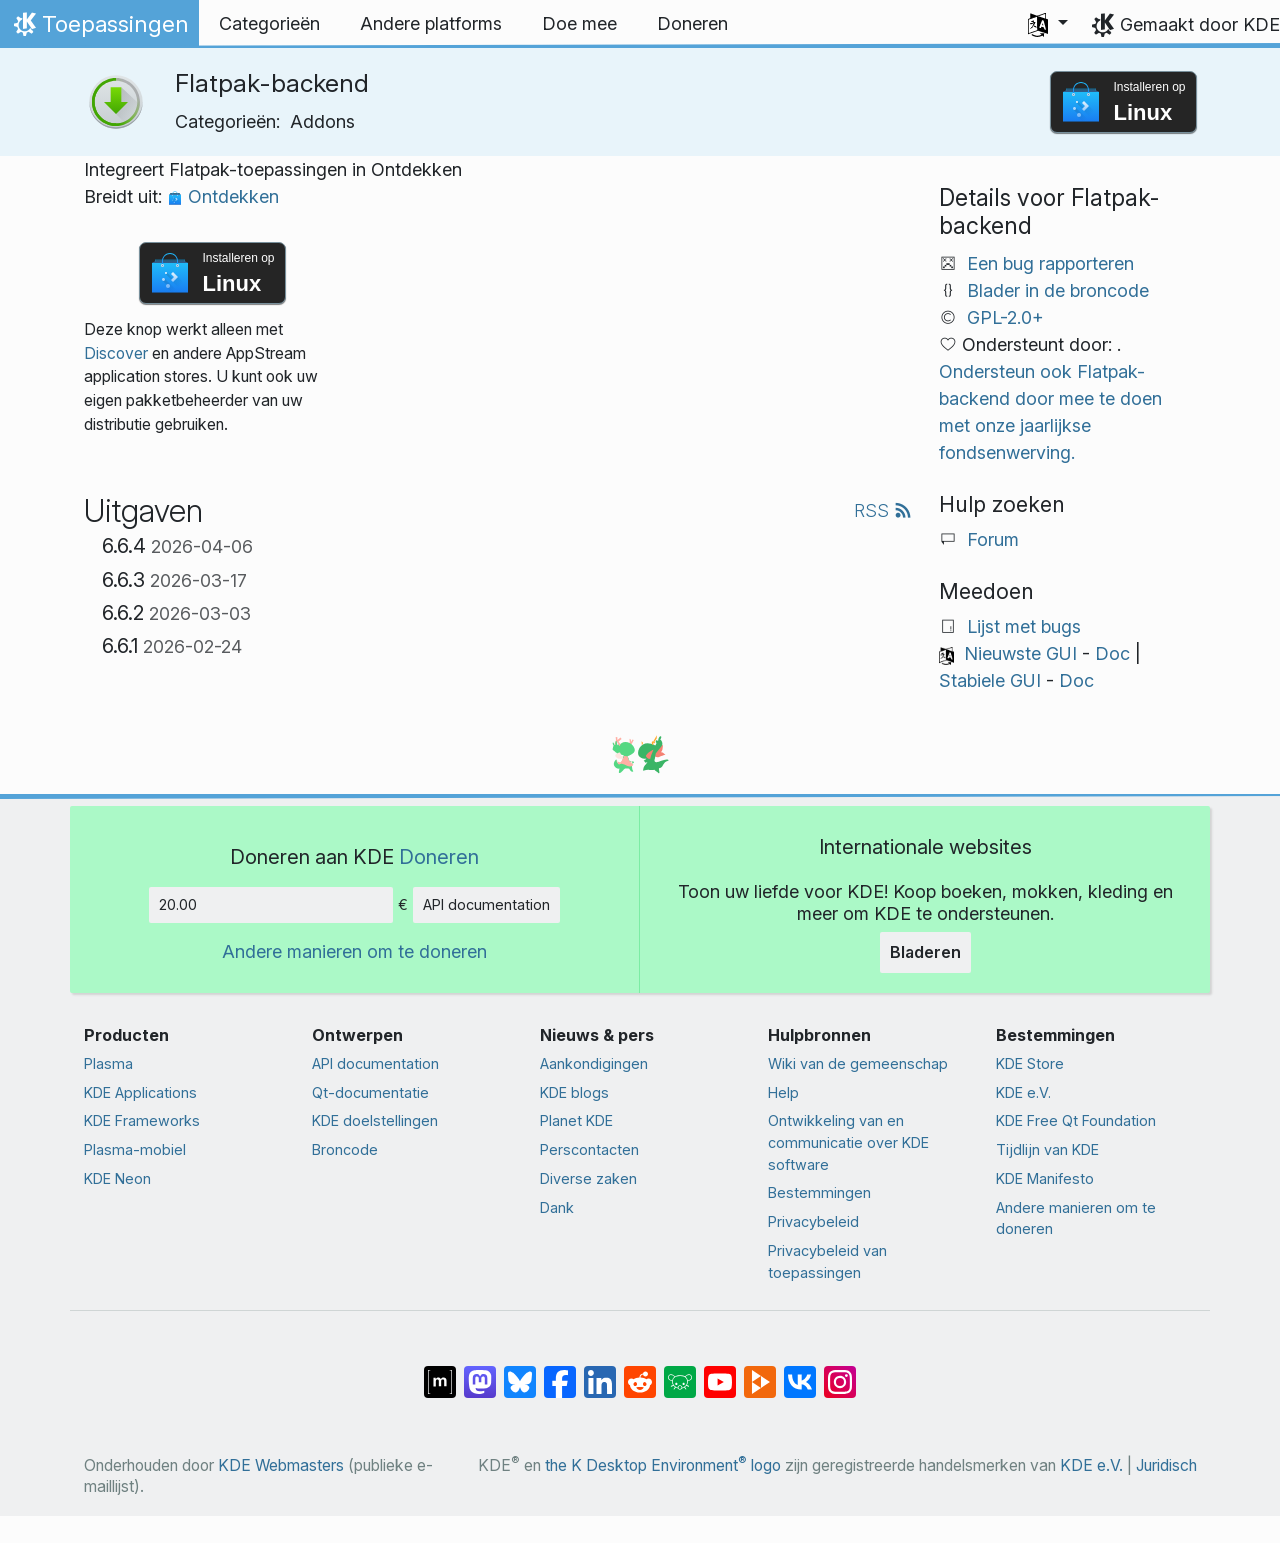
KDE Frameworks (142, 1120)
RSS (883, 510)
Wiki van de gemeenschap (858, 1063)
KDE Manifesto (1045, 1178)
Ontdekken (223, 196)
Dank (557, 1207)
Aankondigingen (594, 1063)
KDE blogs (574, 1092)
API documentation (486, 904)
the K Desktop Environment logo (663, 1465)
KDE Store (1030, 1063)
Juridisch (1166, 1465)
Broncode (345, 1149)
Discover (116, 353)
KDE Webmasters (281, 1465)
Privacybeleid (813, 1221)
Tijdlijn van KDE (1047, 1149)
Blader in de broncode (1058, 290)
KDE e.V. (1023, 1092)
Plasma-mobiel (135, 1149)
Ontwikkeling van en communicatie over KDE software (848, 1142)
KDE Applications (140, 1092)
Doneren (439, 856)
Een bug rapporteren (1050, 263)
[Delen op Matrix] (440, 1372)
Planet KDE (576, 1120)
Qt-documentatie (370, 1092)
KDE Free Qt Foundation (1076, 1120)
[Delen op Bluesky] (520, 1372)
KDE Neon (117, 1178)
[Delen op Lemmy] (680, 1372)
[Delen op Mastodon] (480, 1372)
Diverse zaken (588, 1178)
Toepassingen (99, 29)
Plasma (108, 1063)
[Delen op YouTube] (720, 1372)
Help (783, 1092)
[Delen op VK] (800, 1372)
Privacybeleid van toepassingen (827, 1261)
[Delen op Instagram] (840, 1372)
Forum (993, 539)
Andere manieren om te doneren (354, 951)
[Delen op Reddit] (640, 1372)
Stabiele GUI (990, 680)
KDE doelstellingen (375, 1120)
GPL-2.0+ (1005, 317)
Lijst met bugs (1024, 626)
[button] (1048, 24)
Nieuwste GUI (1020, 653)
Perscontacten (589, 1149)
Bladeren (925, 952)
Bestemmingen (819, 1192)
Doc (1112, 653)
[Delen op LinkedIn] (600, 1372)
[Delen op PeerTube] (760, 1372)
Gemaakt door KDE (1200, 24)
